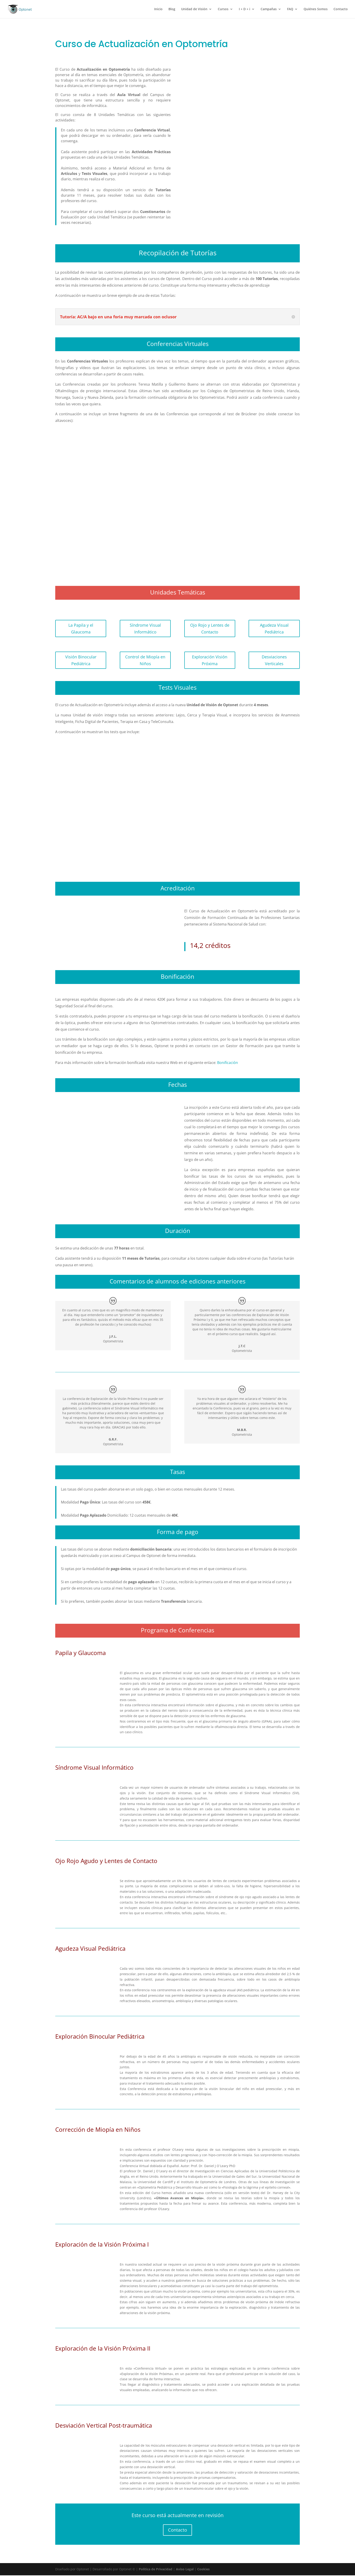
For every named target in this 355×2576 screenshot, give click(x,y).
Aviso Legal (185, 2570)
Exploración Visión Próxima (209, 661)
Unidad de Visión (194, 9)
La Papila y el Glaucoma (80, 629)
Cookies (203, 2570)
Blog (171, 9)
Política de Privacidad (155, 2570)
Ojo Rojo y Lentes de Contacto (209, 629)
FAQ (290, 9)
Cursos (223, 9)
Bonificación (227, 1063)
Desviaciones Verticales (274, 661)
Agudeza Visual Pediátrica (274, 629)
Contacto (340, 9)
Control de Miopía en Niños (145, 661)
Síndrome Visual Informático (145, 629)
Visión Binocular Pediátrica (80, 661)
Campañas (269, 9)
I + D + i (244, 9)
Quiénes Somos (316, 9)
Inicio (158, 9)
